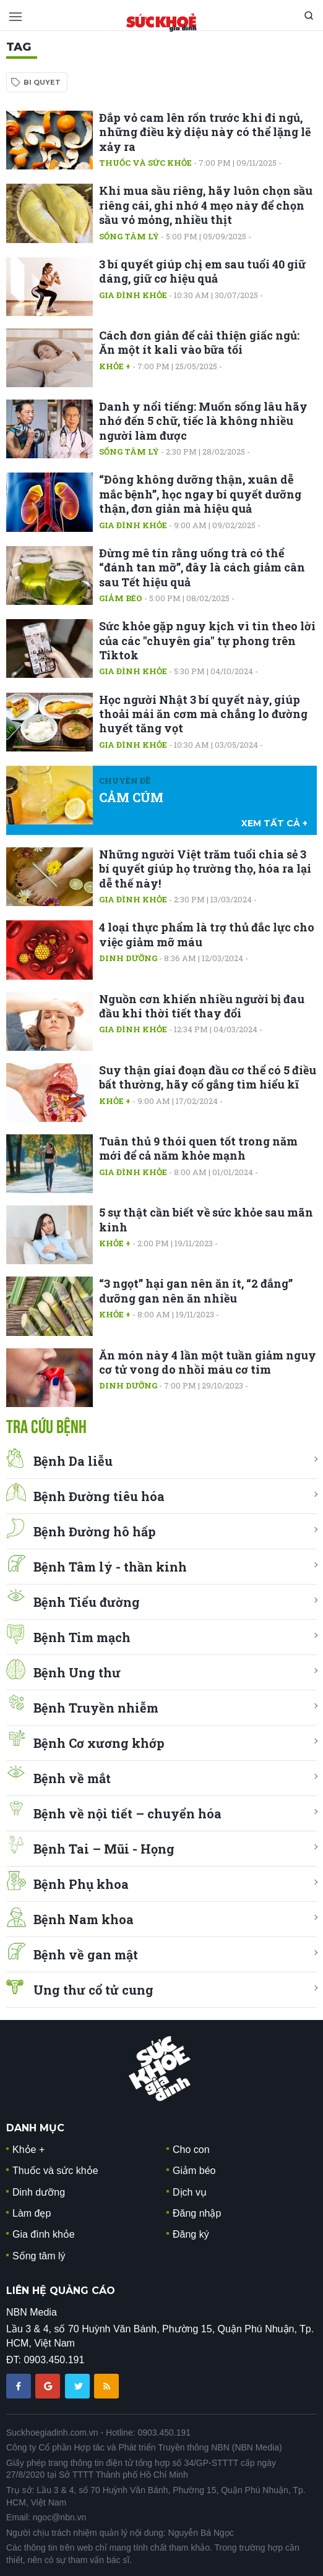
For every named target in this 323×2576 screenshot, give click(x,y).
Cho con (191, 2149)
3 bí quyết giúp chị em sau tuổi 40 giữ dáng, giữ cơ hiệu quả (202, 271)
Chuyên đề (124, 780)
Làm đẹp (31, 2213)
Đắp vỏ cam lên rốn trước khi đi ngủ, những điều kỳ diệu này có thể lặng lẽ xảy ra (205, 132)
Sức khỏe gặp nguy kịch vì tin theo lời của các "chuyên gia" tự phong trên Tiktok (207, 640)
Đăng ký (191, 2234)
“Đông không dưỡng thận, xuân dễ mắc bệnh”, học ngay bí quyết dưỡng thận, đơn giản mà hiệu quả (200, 494)
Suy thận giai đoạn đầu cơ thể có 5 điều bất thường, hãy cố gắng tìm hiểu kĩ (207, 1077)
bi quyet (42, 82)
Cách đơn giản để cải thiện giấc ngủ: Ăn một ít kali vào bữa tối (199, 342)
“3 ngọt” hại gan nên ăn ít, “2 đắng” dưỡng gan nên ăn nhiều (196, 1290)
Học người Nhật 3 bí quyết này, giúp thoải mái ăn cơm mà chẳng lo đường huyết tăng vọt (203, 714)
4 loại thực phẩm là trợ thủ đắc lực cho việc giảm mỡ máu (206, 934)
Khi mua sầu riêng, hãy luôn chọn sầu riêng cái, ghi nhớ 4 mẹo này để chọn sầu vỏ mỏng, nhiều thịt (205, 205)
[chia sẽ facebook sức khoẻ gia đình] (19, 2385)
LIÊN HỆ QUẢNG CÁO (60, 2290)
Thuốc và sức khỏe (145, 162)
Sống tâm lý (129, 236)
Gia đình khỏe (133, 295)
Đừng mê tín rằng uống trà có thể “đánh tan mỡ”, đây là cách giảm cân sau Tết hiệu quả (202, 567)
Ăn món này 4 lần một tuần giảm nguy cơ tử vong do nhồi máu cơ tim (207, 1362)
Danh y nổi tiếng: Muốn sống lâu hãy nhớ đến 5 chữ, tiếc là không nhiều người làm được (203, 421)
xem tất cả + (274, 823)
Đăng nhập (197, 2213)
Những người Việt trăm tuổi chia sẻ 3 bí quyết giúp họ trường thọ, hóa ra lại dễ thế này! (205, 869)
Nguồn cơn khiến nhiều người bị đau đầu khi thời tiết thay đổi (201, 1006)
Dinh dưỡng (128, 958)
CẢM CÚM (131, 797)
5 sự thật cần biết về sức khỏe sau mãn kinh (206, 1219)
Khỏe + (115, 366)
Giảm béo (120, 598)
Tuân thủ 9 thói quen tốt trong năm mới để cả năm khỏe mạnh (198, 1148)
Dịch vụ (190, 2192)
